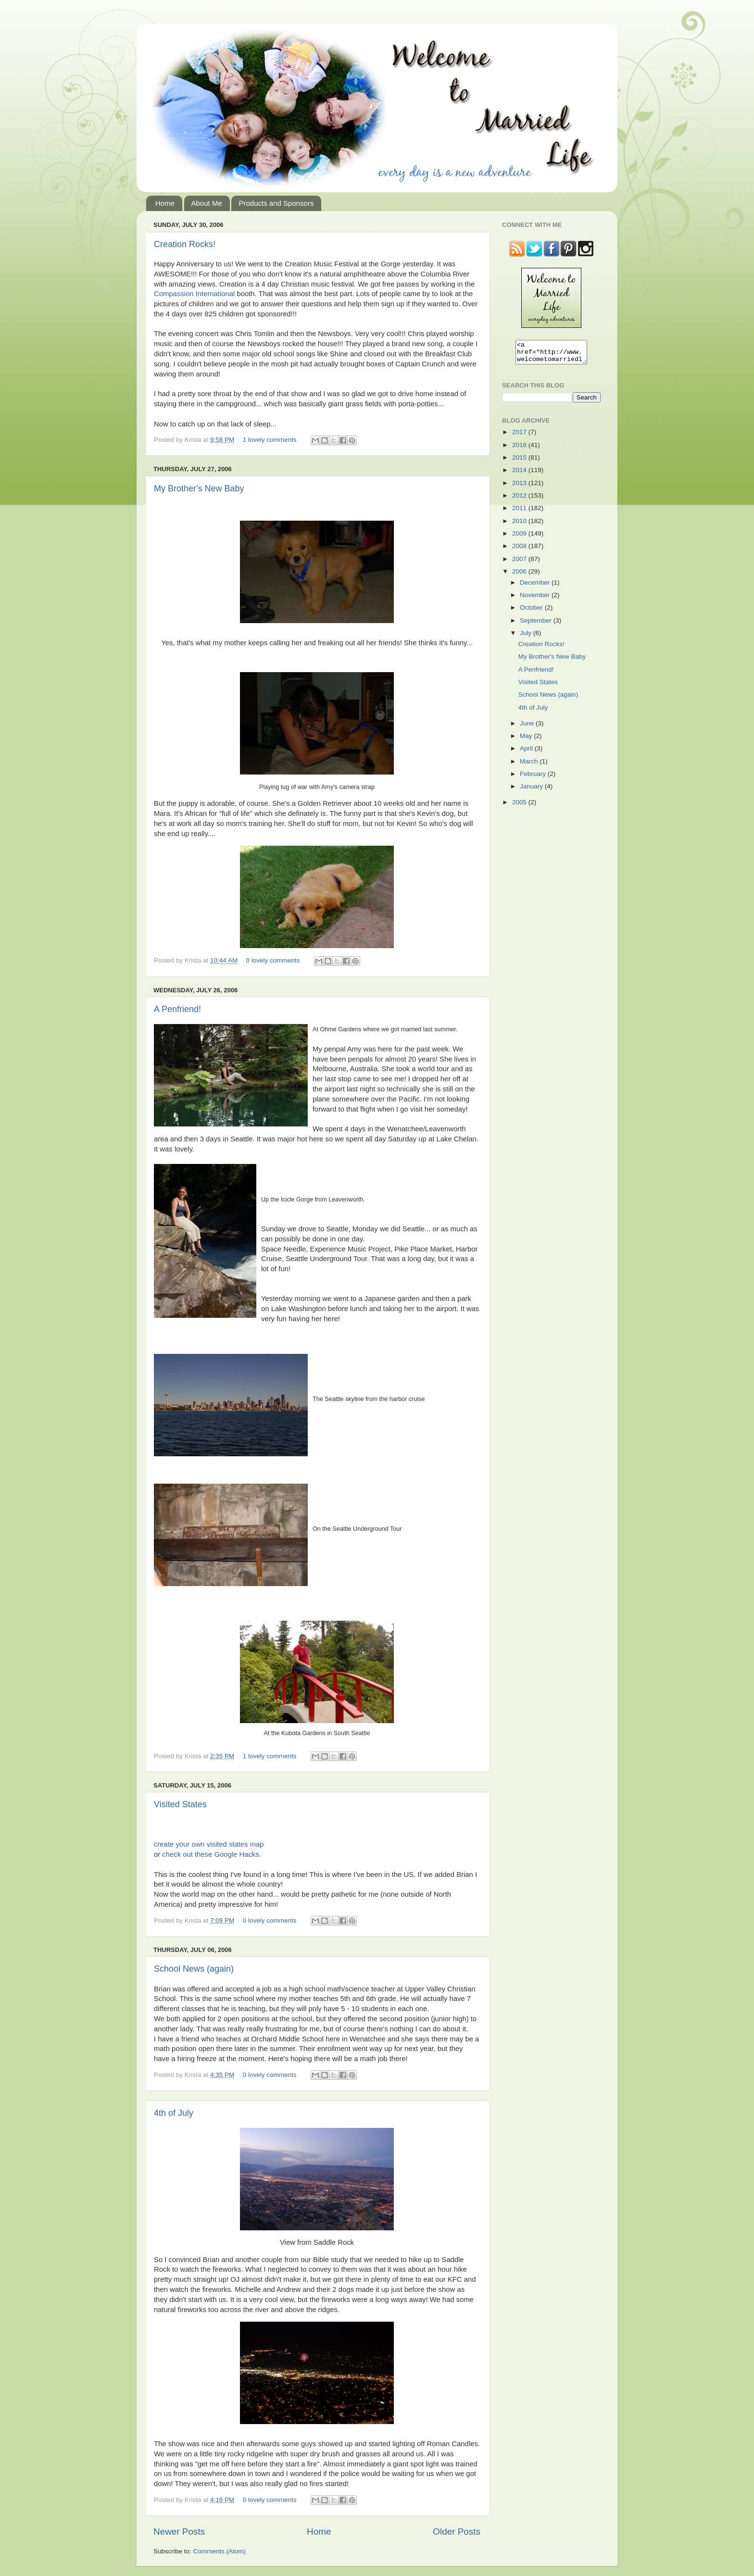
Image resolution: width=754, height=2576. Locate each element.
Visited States (180, 1804)
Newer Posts (179, 2531)
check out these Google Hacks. (211, 1854)
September (536, 624)
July (526, 637)
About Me (206, 203)
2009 (520, 537)
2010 (520, 525)
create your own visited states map (209, 1844)
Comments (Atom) (219, 2551)
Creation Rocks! (184, 244)
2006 (520, 575)
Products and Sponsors (276, 203)
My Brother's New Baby (199, 488)
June (528, 727)
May (527, 740)
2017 (520, 436)
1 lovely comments (270, 439)
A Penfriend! (177, 1009)
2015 (520, 461)
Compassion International (194, 294)
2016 (520, 449)
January (532, 790)
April (527, 752)
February (534, 778)
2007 (520, 563)
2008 (520, 550)
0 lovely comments (273, 960)
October (532, 611)
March (530, 765)
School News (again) (194, 1969)
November (536, 599)
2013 (520, 487)
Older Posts (456, 2531)
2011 (520, 512)
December (536, 586)
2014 (520, 474)
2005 (520, 806)
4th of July (173, 2113)
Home (165, 203)
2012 (520, 499)
